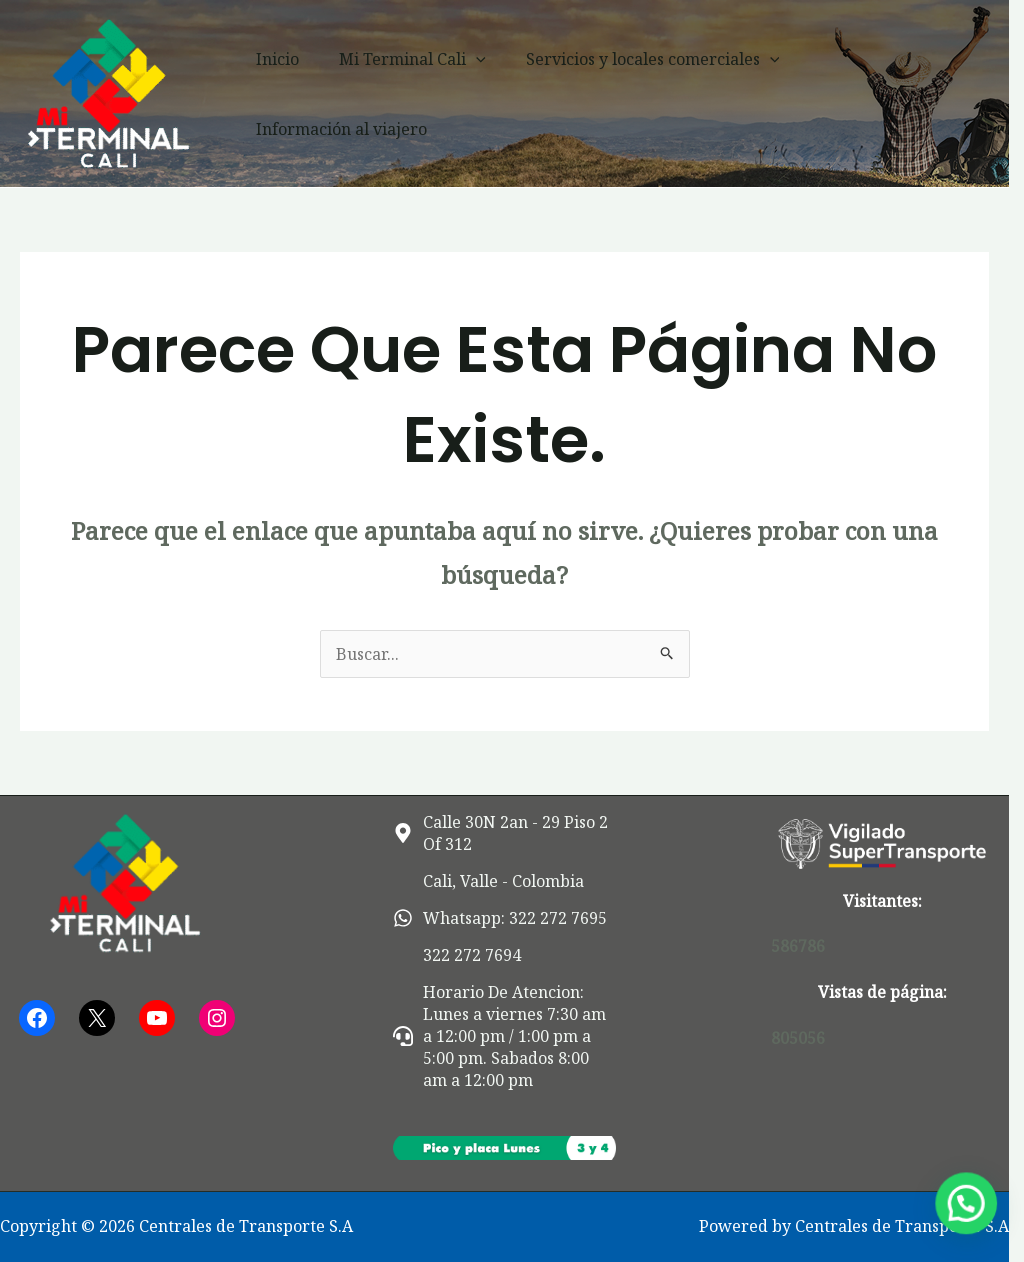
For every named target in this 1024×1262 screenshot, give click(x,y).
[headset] (512, 1036)
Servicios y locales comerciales (658, 94)
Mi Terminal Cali (426, 94)
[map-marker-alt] (512, 833)
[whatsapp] (505, 918)
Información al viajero (902, 94)
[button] (490, 94)
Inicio (299, 94)
